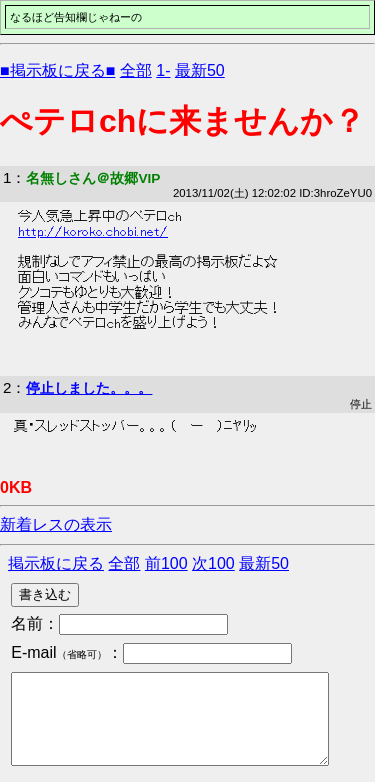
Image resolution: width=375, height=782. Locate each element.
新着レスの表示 (56, 524)
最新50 (200, 70)
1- (163, 70)
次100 (213, 563)
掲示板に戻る (56, 563)
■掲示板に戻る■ (57, 70)
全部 (136, 70)
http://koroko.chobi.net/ (93, 232)
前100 (166, 563)
